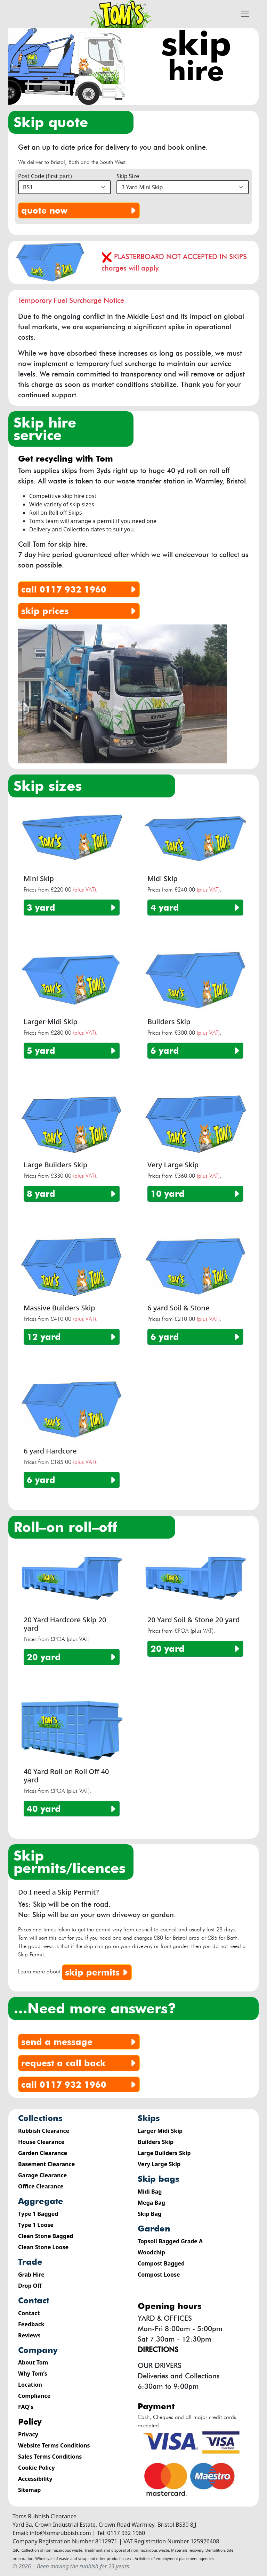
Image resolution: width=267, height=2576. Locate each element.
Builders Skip (155, 2142)
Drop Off (30, 2285)
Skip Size (127, 176)
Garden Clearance (42, 2153)
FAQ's (25, 2407)
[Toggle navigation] (245, 14)
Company (38, 2350)
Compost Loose (159, 2274)
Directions (158, 2349)
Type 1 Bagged (38, 2214)
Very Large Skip (159, 2164)
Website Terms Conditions (54, 2445)
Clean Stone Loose (43, 2247)
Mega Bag (151, 2202)
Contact (33, 2300)
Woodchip (151, 2252)
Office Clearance (41, 2186)
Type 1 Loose (36, 2225)
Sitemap (29, 2490)
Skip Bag (149, 2214)
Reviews (29, 2335)
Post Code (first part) (45, 176)
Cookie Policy (36, 2467)
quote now (79, 210)
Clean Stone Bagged (45, 2236)
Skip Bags (158, 2179)
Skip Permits (97, 1972)
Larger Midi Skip (160, 2131)
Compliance (34, 2396)
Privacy (28, 2434)
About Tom (33, 2362)
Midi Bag (150, 2191)
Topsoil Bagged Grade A (170, 2241)
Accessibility (35, 2479)
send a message (79, 2042)
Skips (149, 2118)
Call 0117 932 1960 (79, 2084)
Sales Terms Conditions (50, 2456)
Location (30, 2384)
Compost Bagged (161, 2263)
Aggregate (40, 2201)
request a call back (79, 2063)
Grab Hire (31, 2274)
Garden (154, 2228)
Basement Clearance (46, 2164)
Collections (40, 2118)
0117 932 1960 (79, 589)
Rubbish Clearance (43, 2131)
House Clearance (41, 2142)
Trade (30, 2262)
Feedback (31, 2324)
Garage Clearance (42, 2175)
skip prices (79, 611)
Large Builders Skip (164, 2153)
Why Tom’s (32, 2373)
